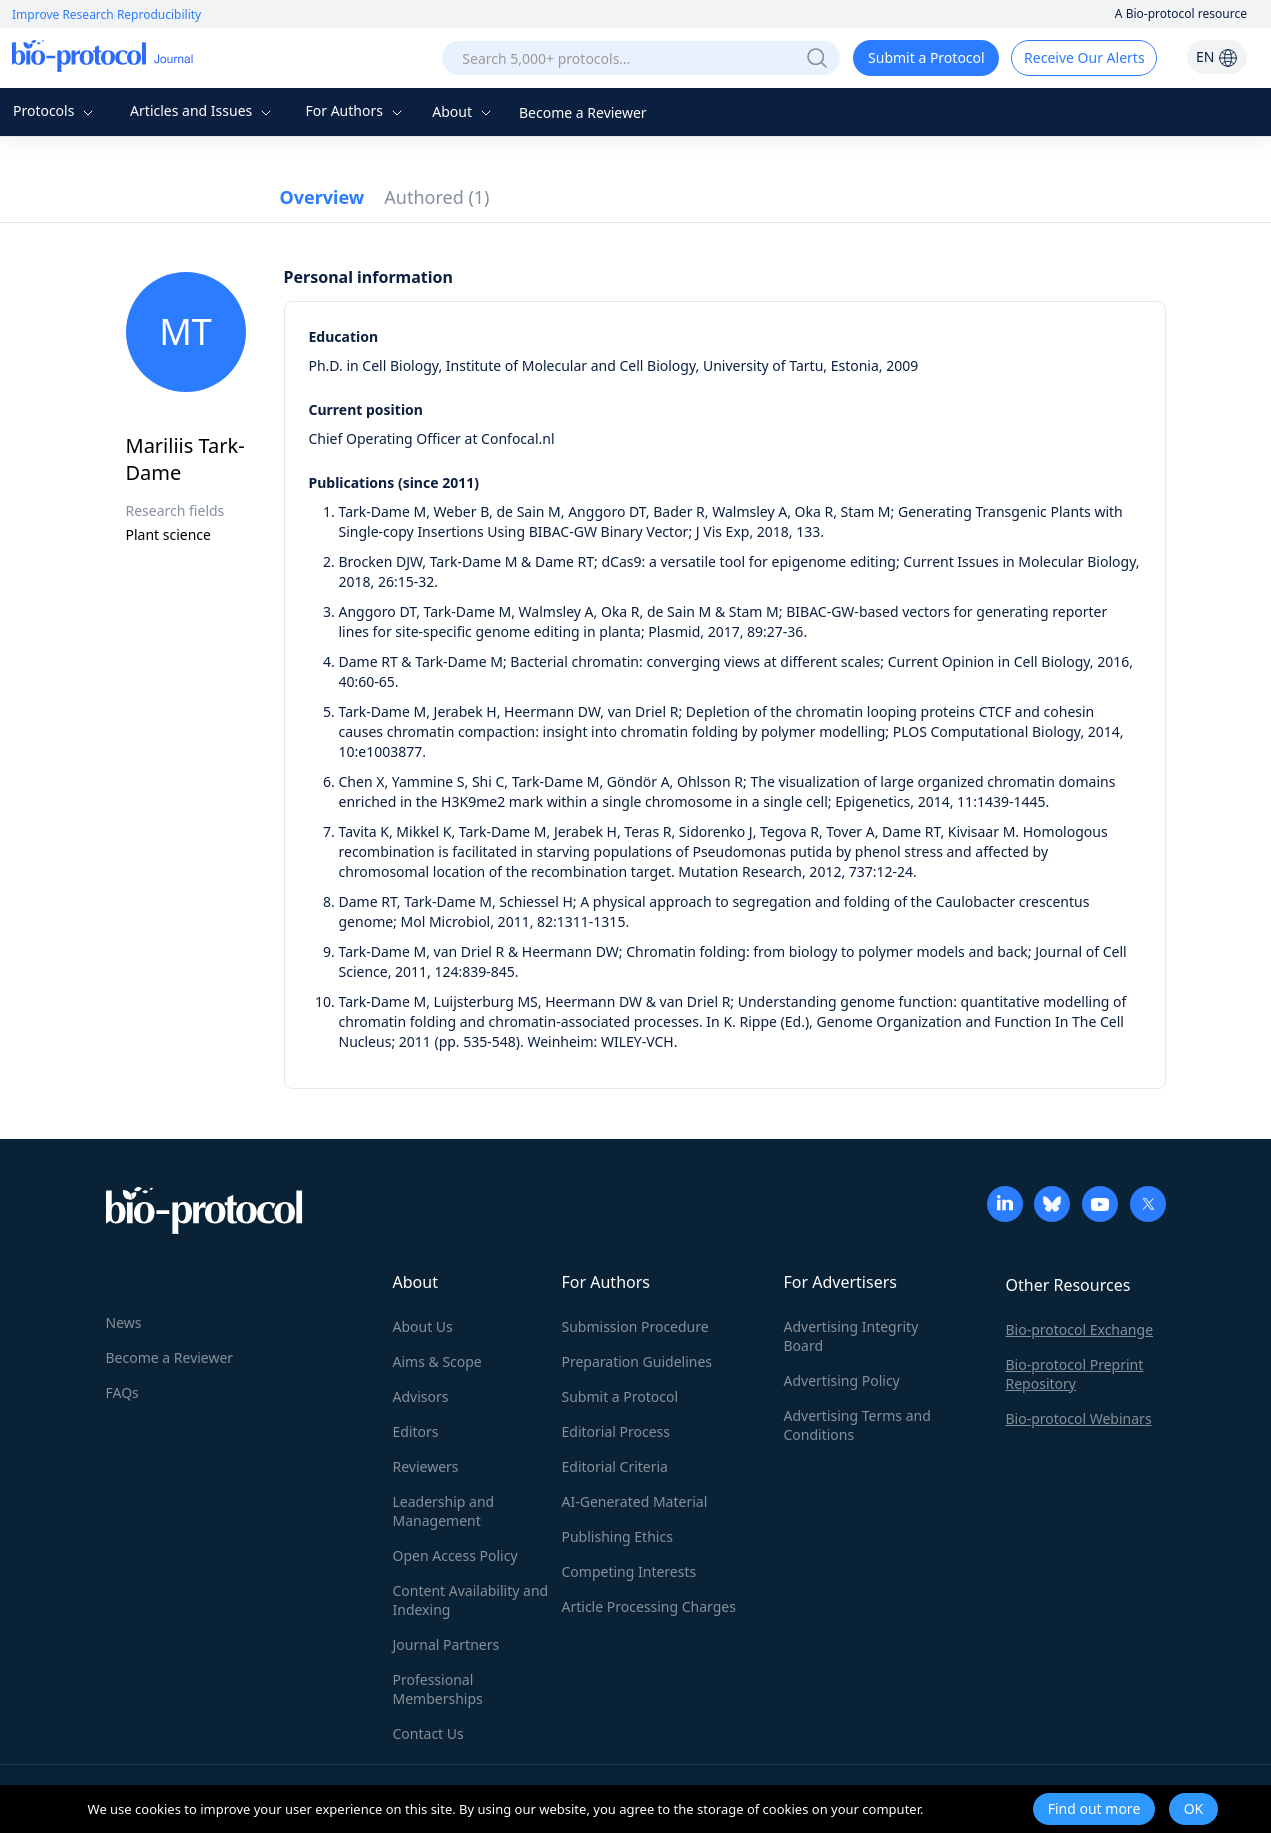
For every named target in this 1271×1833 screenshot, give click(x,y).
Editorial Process (616, 1431)
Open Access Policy (455, 1555)
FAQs (122, 1392)
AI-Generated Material (635, 1501)
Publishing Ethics (617, 1536)
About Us (423, 1326)
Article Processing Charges (649, 1606)
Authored (436, 197)
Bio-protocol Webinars (1079, 1418)
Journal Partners (446, 1644)
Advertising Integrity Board (851, 1336)
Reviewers (426, 1466)
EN (1217, 56)
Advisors (421, 1396)
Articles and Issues (203, 110)
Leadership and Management (444, 1511)
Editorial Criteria (615, 1466)
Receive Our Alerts (1084, 57)
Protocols (55, 110)
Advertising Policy (842, 1380)
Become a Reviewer (583, 112)
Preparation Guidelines (637, 1361)
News (124, 1322)
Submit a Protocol (926, 57)
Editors (416, 1431)
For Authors (355, 110)
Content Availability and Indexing (471, 1600)
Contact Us (428, 1733)
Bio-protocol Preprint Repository (1075, 1374)
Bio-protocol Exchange (1080, 1329)
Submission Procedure (635, 1326)
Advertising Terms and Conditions (857, 1425)
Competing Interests (629, 1571)
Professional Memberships (438, 1689)
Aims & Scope (437, 1361)
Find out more (1094, 1808)
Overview (322, 197)
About (463, 111)
